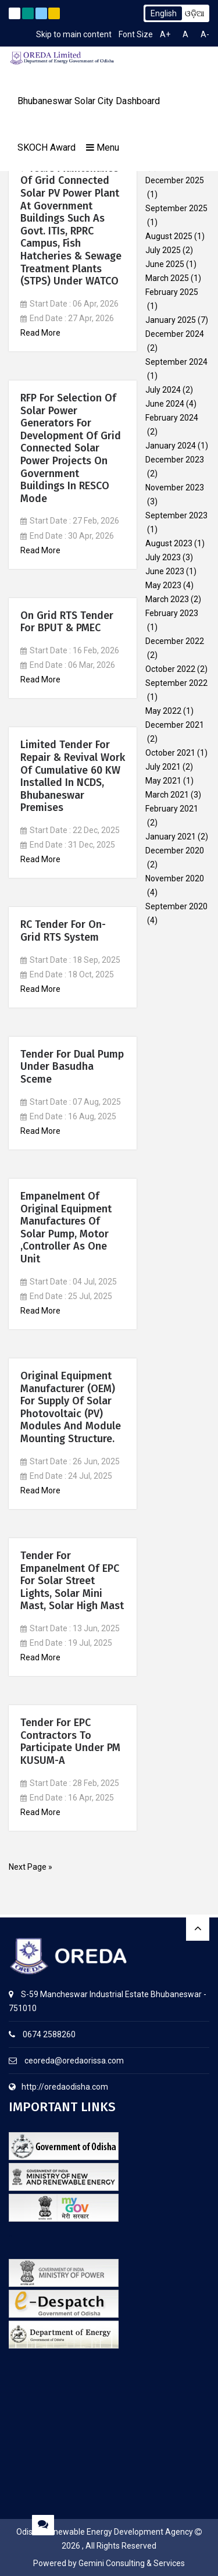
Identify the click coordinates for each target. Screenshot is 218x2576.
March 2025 (167, 278)
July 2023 (163, 557)
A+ (165, 34)
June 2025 (164, 264)
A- (205, 34)
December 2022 (174, 641)
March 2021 (167, 794)
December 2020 (174, 850)
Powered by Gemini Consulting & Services (109, 2563)
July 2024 (163, 389)
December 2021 (174, 725)
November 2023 (174, 487)
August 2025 (168, 236)
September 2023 (176, 515)
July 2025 (163, 250)
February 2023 (171, 613)
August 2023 (168, 543)
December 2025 (174, 180)
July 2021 (163, 766)
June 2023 (164, 571)
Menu (102, 147)
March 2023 (167, 599)
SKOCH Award (46, 147)
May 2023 (163, 585)
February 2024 (171, 417)
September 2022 (176, 683)
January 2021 (170, 836)
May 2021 (163, 780)
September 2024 (176, 362)
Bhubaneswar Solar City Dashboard (88, 100)
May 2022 (163, 711)
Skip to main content (74, 34)
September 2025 (176, 208)
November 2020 (174, 878)
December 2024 (174, 334)
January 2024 (170, 445)
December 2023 (174, 459)
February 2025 (171, 292)
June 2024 (164, 403)
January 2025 (170, 320)
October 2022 (170, 669)
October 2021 (170, 752)
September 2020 (176, 906)
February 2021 (171, 808)
